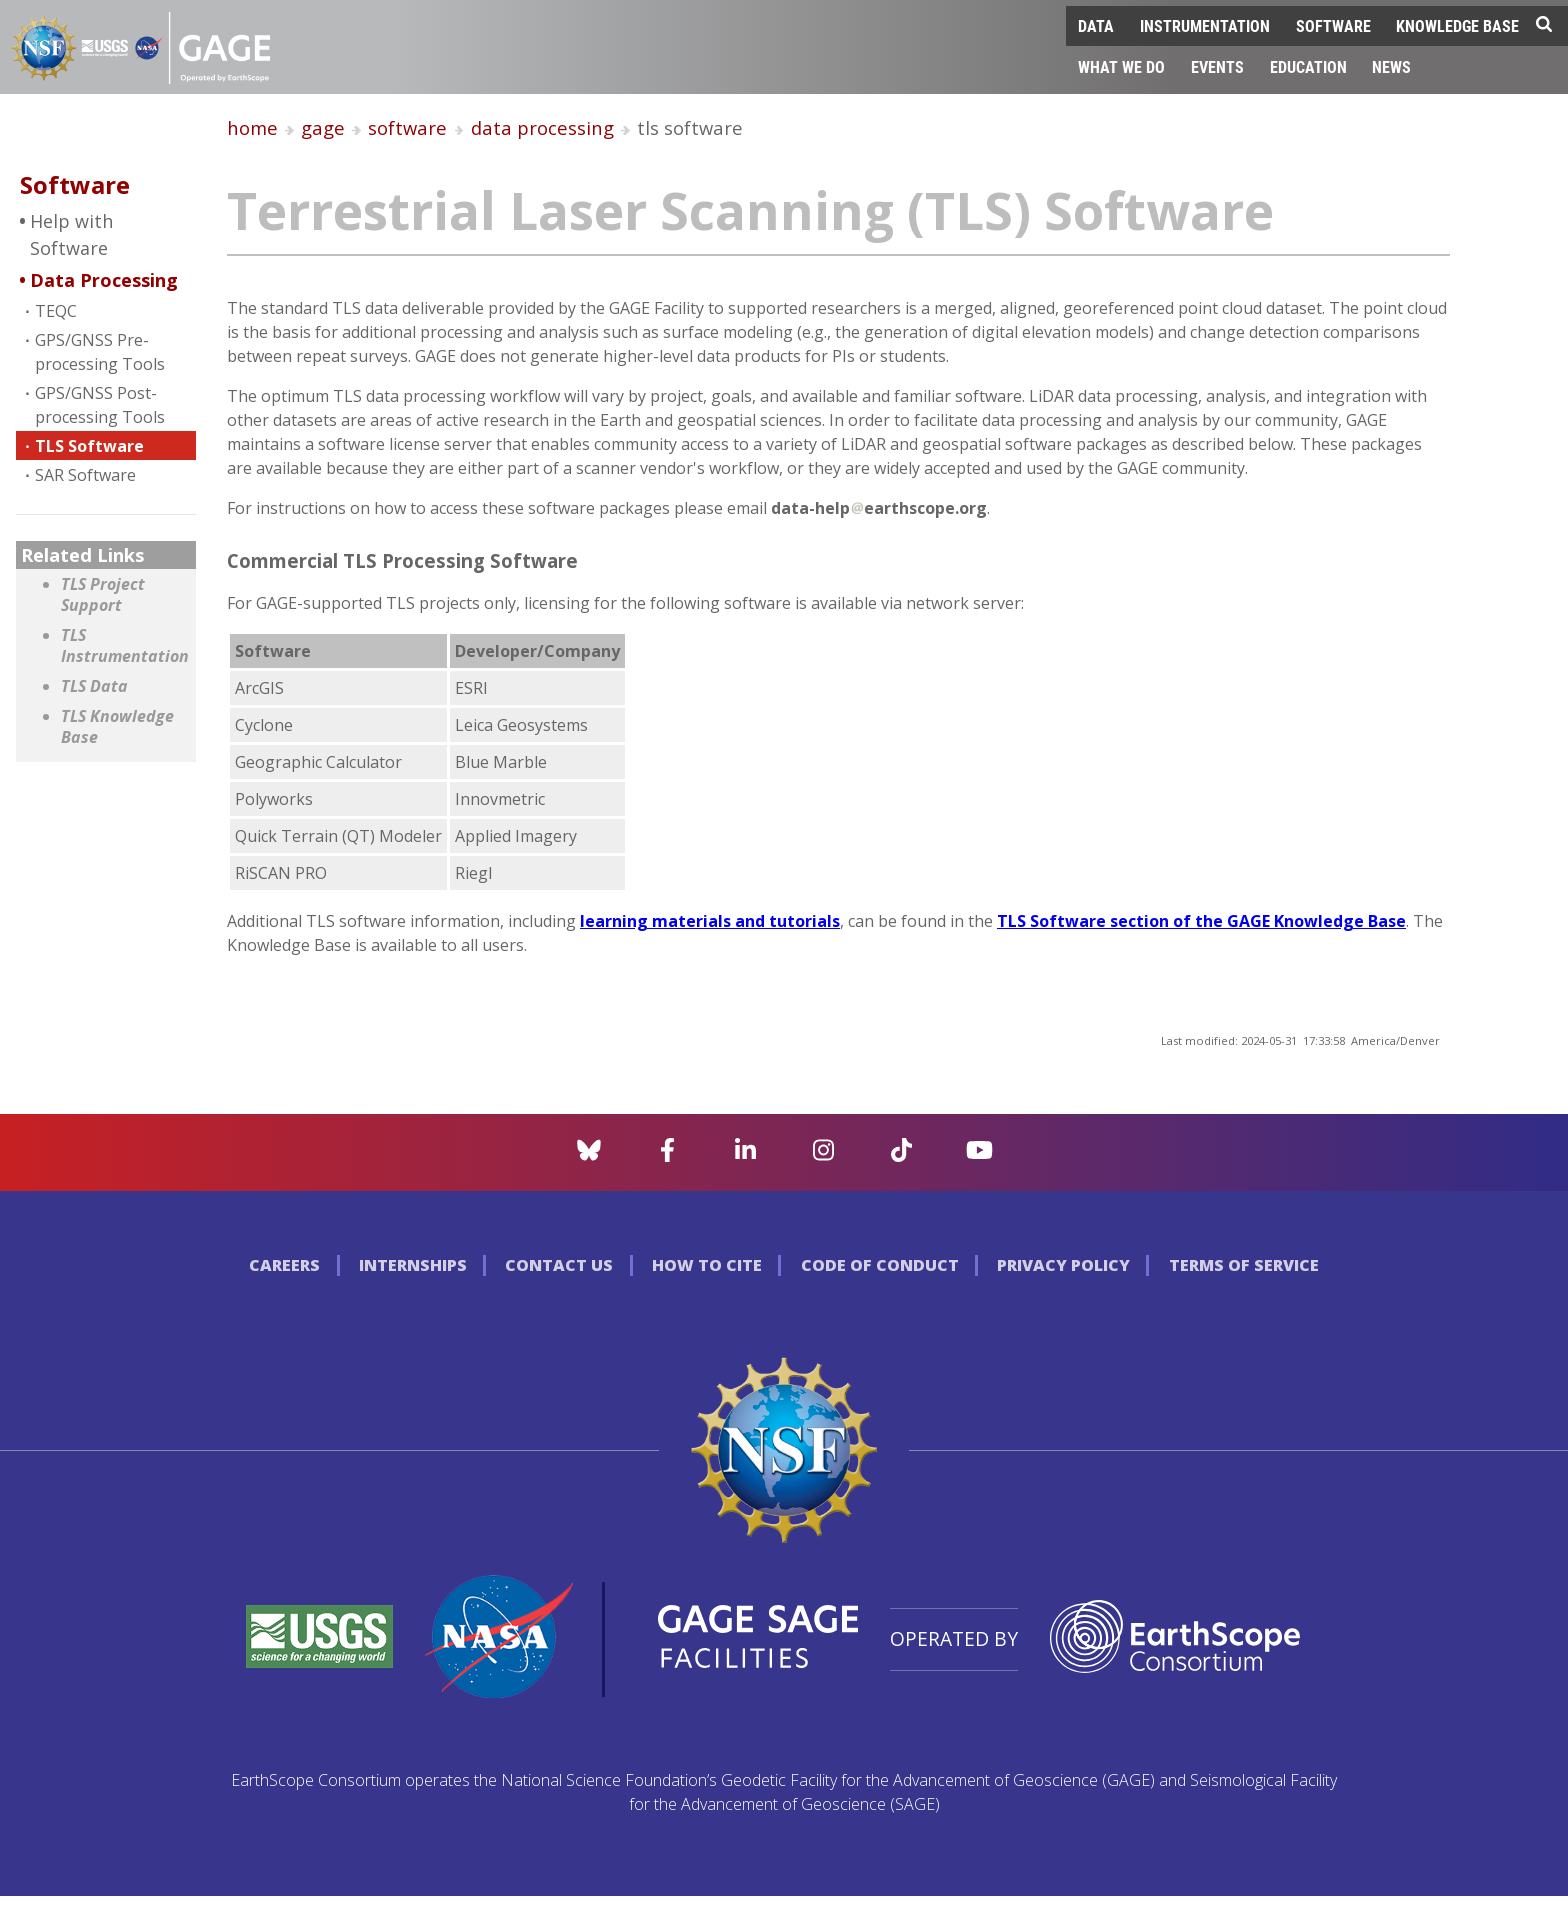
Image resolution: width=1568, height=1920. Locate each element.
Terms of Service (1244, 1265)
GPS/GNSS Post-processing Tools (100, 405)
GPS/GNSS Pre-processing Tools (100, 352)
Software (1333, 25)
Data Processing (104, 280)
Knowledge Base (1457, 25)
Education (1308, 66)
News (1391, 66)
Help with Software (71, 234)
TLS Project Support (103, 595)
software (407, 127)
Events (1217, 66)
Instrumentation (1205, 25)
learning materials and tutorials (710, 921)
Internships (413, 1265)
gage (323, 127)
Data (1096, 25)
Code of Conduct (880, 1265)
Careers (284, 1265)
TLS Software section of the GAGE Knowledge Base (1201, 921)
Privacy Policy (1063, 1265)
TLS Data (94, 686)
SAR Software (85, 475)
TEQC (56, 311)
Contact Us (559, 1265)
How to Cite (707, 1265)
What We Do (1121, 66)
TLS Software (89, 446)
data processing (542, 127)
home (252, 127)
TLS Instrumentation (123, 646)
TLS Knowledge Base (117, 727)
